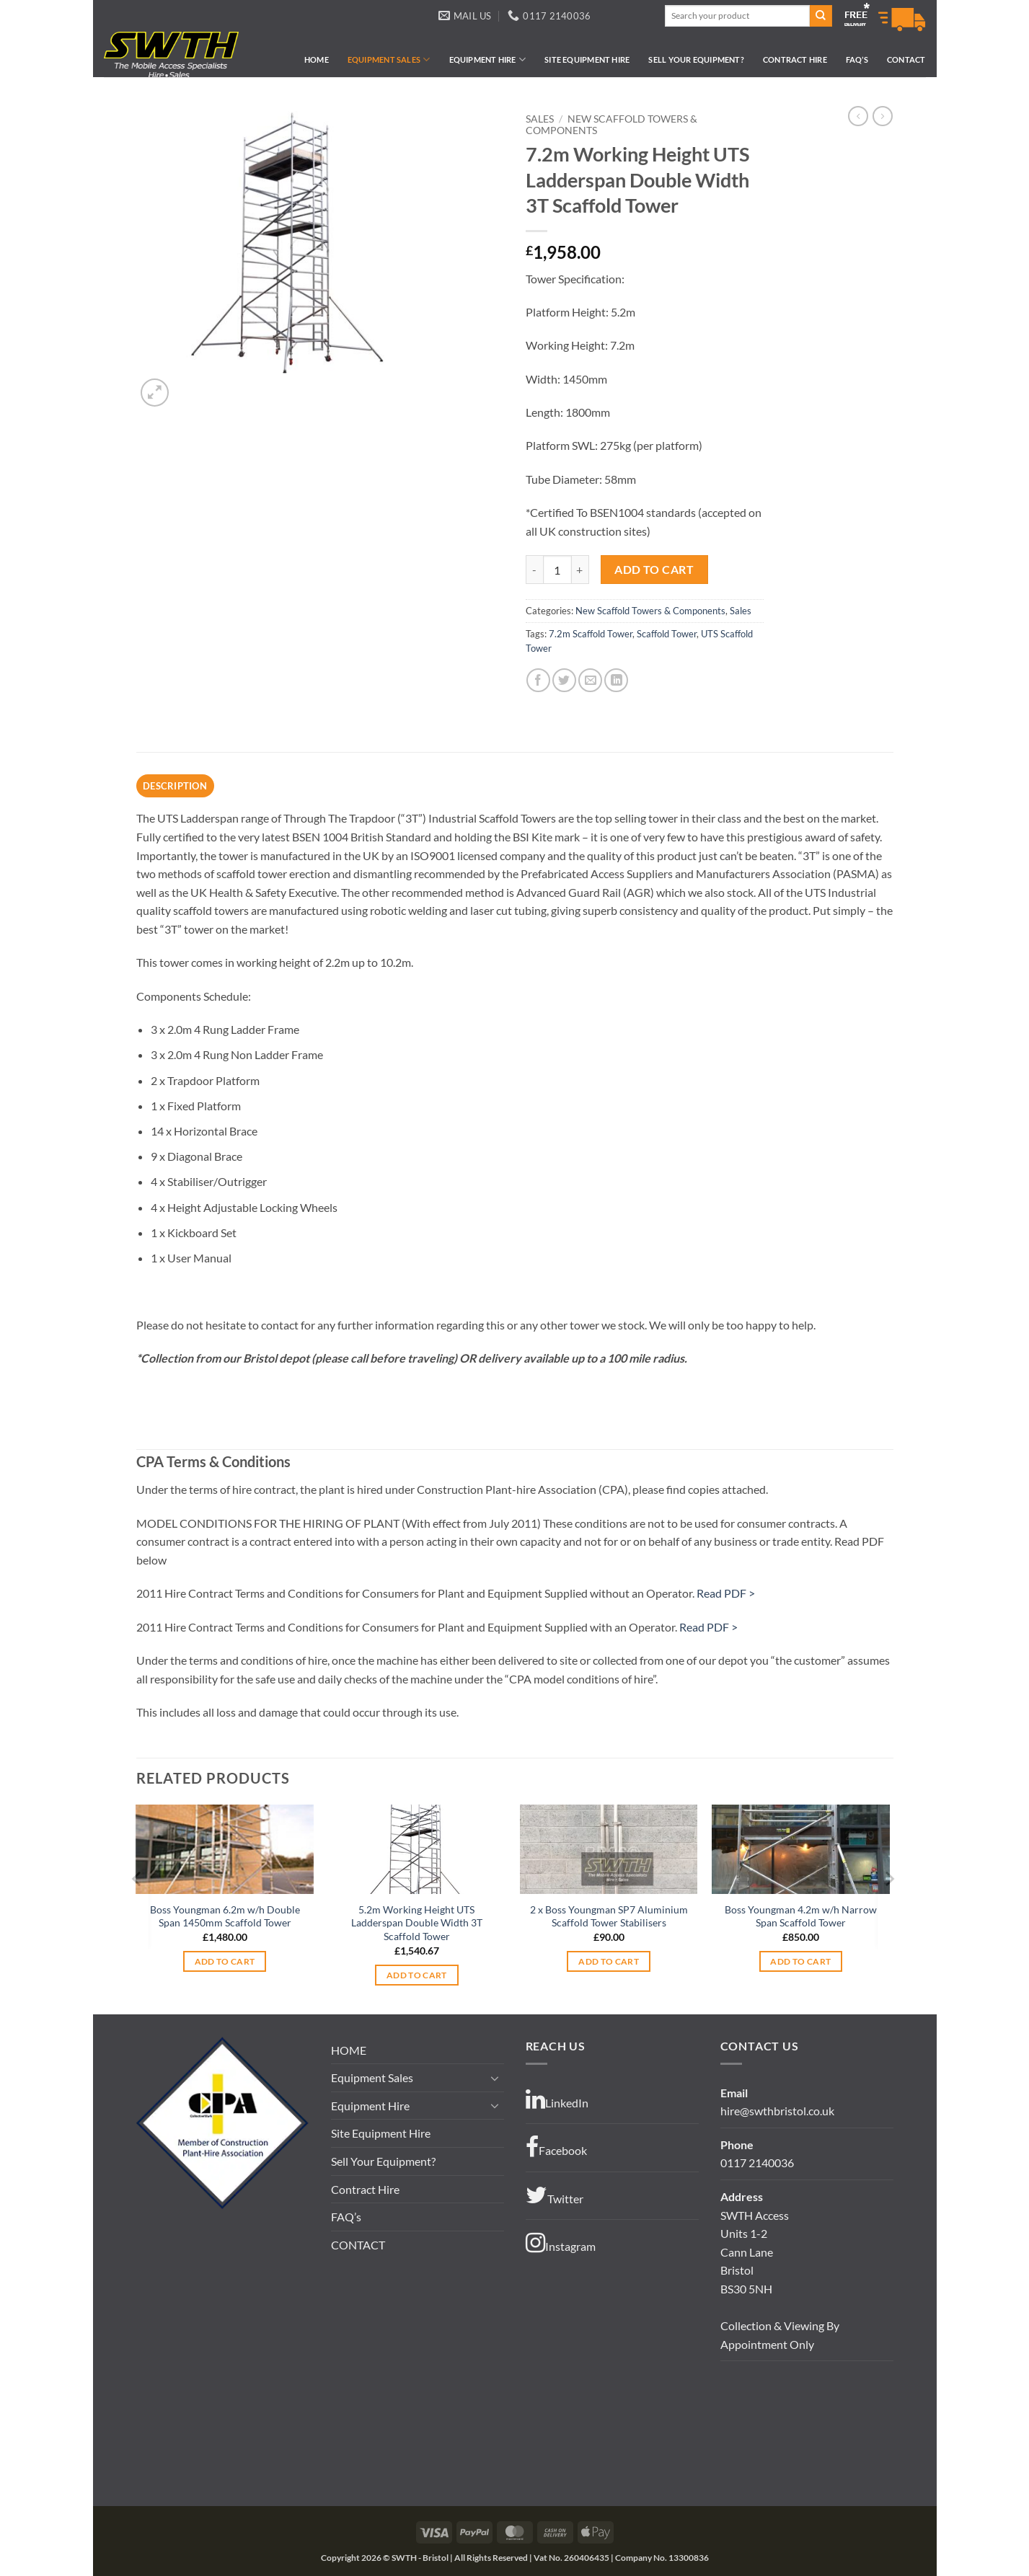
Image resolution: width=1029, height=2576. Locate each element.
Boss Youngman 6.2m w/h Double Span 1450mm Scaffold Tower (225, 1916)
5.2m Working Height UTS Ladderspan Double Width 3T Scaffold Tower (416, 1922)
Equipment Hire (487, 59)
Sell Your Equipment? (695, 59)
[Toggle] (495, 2077)
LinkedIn (557, 2099)
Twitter (554, 2195)
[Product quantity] (557, 569)
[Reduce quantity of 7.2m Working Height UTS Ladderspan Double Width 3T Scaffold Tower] (534, 569)
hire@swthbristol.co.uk (777, 2110)
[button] (155, 393)
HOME (316, 59)
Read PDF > (726, 1593)
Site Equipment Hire (587, 59)
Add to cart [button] (225, 1961)
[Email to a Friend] (590, 680)
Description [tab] (175, 786)
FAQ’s (857, 59)
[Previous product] (883, 116)
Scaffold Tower (667, 633)
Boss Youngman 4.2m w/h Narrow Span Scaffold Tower (801, 1916)
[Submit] (820, 16)
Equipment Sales (389, 59)
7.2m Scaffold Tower (590, 633)
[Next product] (858, 116)
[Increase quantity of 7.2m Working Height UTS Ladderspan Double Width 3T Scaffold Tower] (580, 569)
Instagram (561, 2242)
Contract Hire (795, 59)
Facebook (556, 2147)
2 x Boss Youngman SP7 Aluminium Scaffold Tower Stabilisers (609, 1916)
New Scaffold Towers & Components (650, 610)
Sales (540, 119)
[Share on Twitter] (564, 680)
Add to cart (654, 569)
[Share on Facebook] (538, 680)
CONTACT (906, 59)
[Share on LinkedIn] (616, 680)
